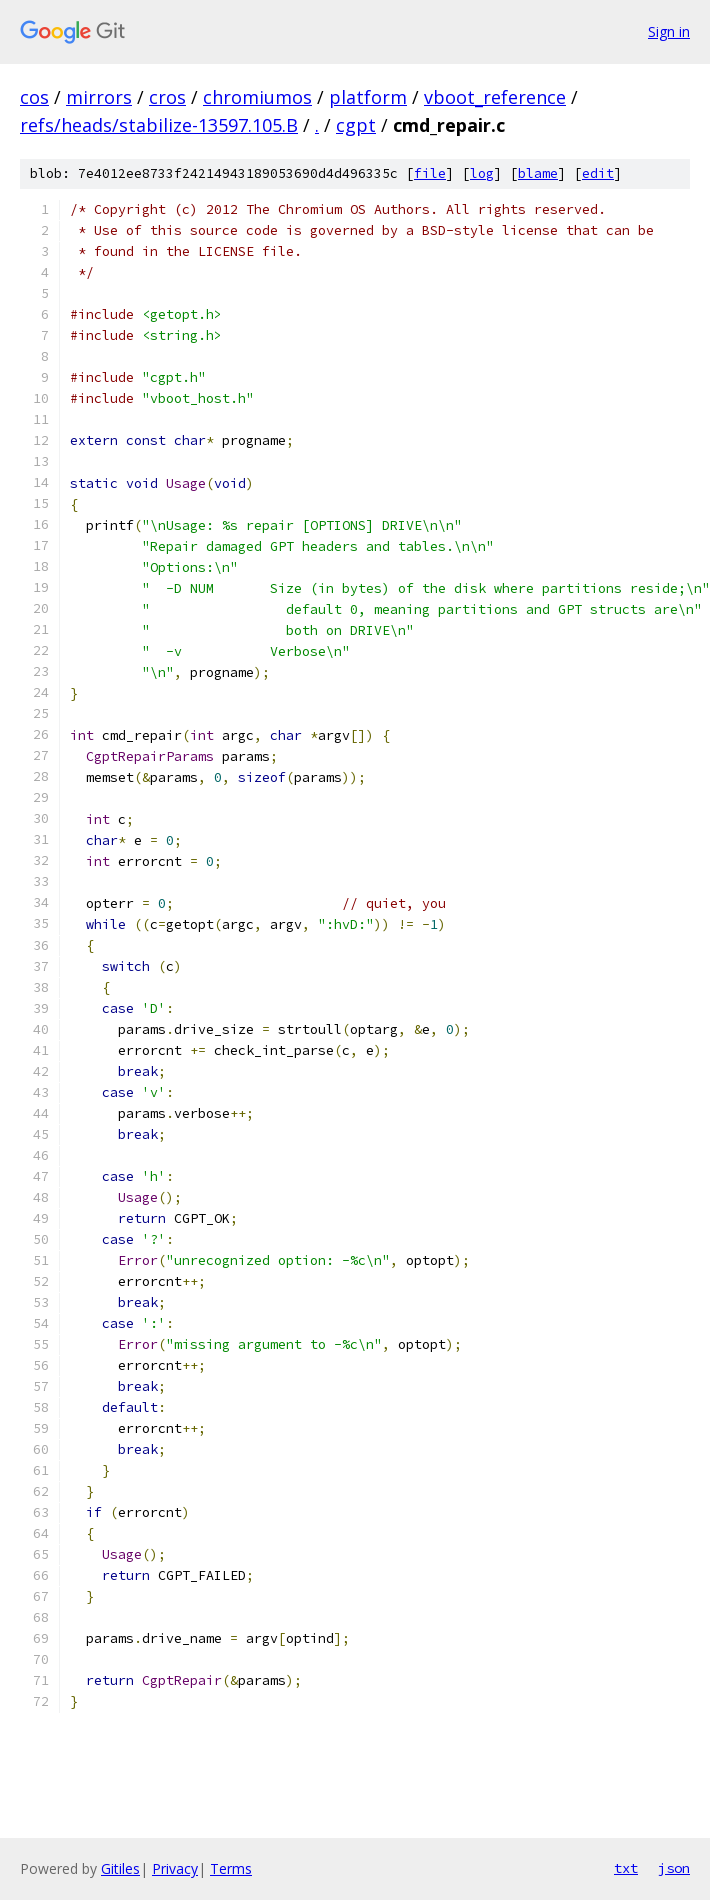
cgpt (356, 125)
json (674, 1868)
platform (368, 97)
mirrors (99, 97)
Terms (231, 1868)
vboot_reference (495, 97)
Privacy (175, 1868)
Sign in (669, 31)
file (430, 173)
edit (598, 173)
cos (34, 97)
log (482, 173)
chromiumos (257, 97)
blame (538, 173)
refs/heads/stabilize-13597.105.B (159, 125)
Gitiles (120, 1868)
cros (167, 97)
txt (626, 1868)
